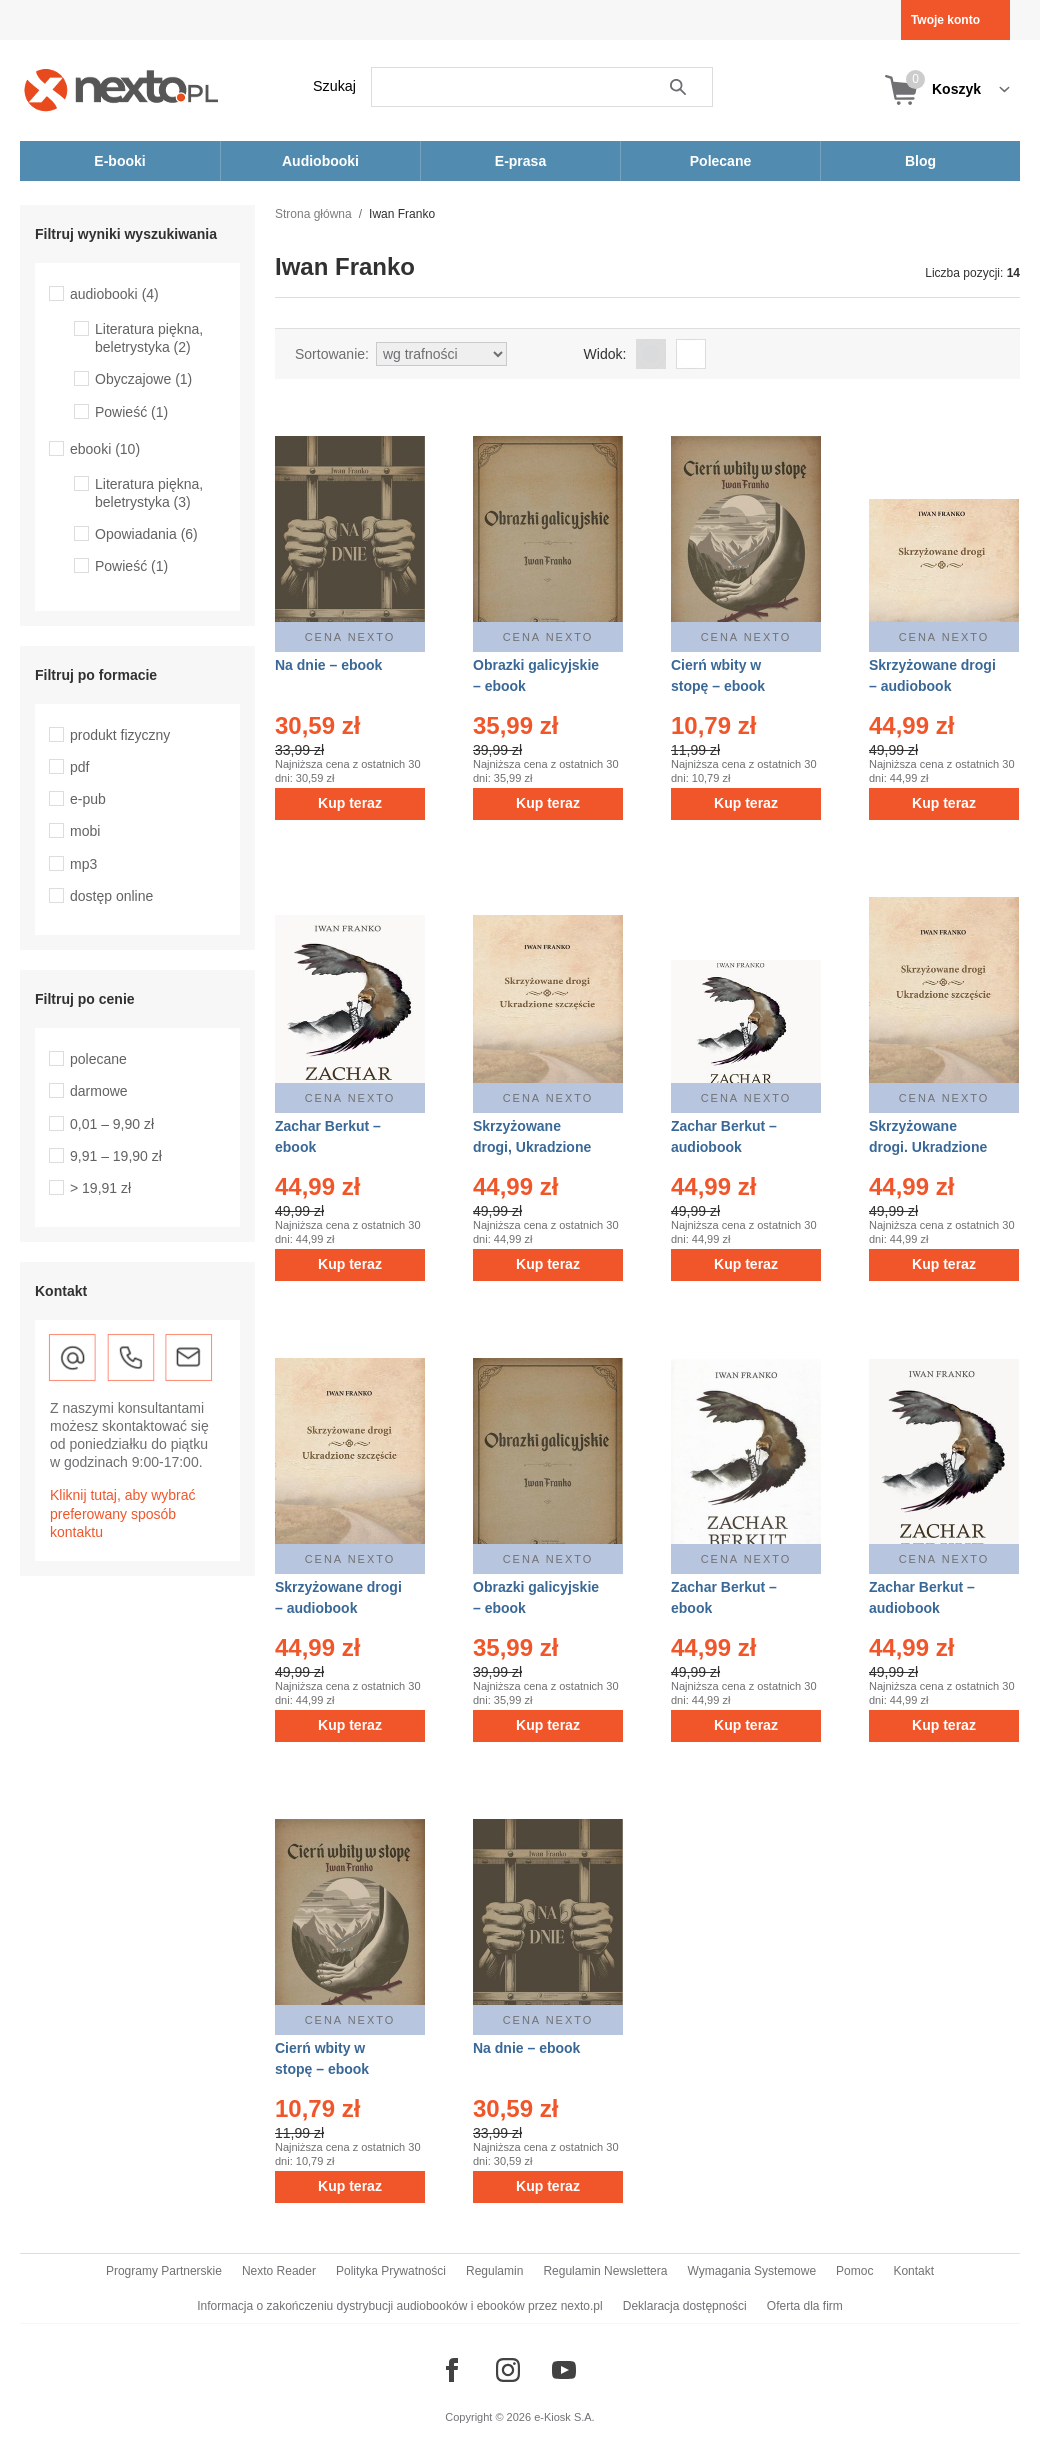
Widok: (605, 354)
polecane (98, 1059)
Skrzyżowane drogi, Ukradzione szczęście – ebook (533, 1147)
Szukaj (334, 86)
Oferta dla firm (805, 2306)
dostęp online (111, 896)
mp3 (83, 864)
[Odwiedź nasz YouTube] (564, 2370)
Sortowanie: (332, 354)
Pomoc (854, 2271)
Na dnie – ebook (328, 665)
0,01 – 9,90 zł (112, 1124)
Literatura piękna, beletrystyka (149, 338)
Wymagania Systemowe (751, 2271)
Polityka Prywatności (391, 2271)
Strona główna (313, 214)
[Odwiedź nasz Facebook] (452, 2370)
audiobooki (114, 294)
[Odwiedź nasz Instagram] (508, 2370)
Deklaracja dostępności (685, 2306)
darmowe (99, 1091)
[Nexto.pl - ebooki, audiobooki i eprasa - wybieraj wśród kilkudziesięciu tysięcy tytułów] (121, 89)
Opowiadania (146, 534)
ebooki (105, 449)
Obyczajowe (143, 379)
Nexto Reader (279, 2271)
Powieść (131, 412)
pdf (79, 767)
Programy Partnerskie (164, 2271)
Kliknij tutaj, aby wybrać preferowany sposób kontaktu (123, 1513)
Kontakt (913, 2271)
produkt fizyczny (120, 735)
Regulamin (494, 2271)
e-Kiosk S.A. (564, 2417)
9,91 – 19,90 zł (116, 1156)
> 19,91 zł (100, 1188)
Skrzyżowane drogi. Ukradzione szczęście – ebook (929, 1147)
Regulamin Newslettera (605, 2271)
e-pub (88, 799)
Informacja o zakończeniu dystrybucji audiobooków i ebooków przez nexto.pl (400, 2306)
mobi (85, 831)
